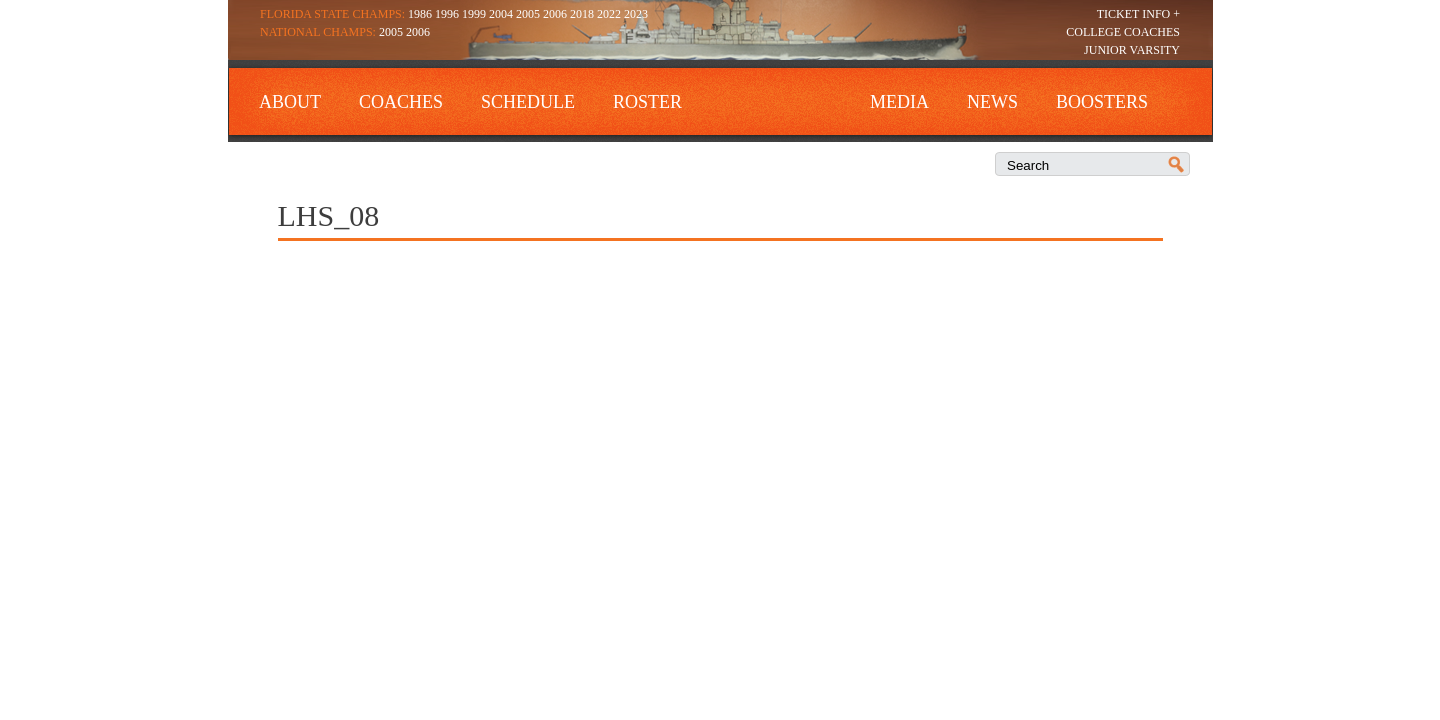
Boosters (1102, 102)
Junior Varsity (1132, 50)
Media (899, 102)
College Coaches (1123, 32)
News (992, 102)
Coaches (401, 102)
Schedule (528, 102)
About (290, 102)
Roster (647, 102)
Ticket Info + (1138, 14)
